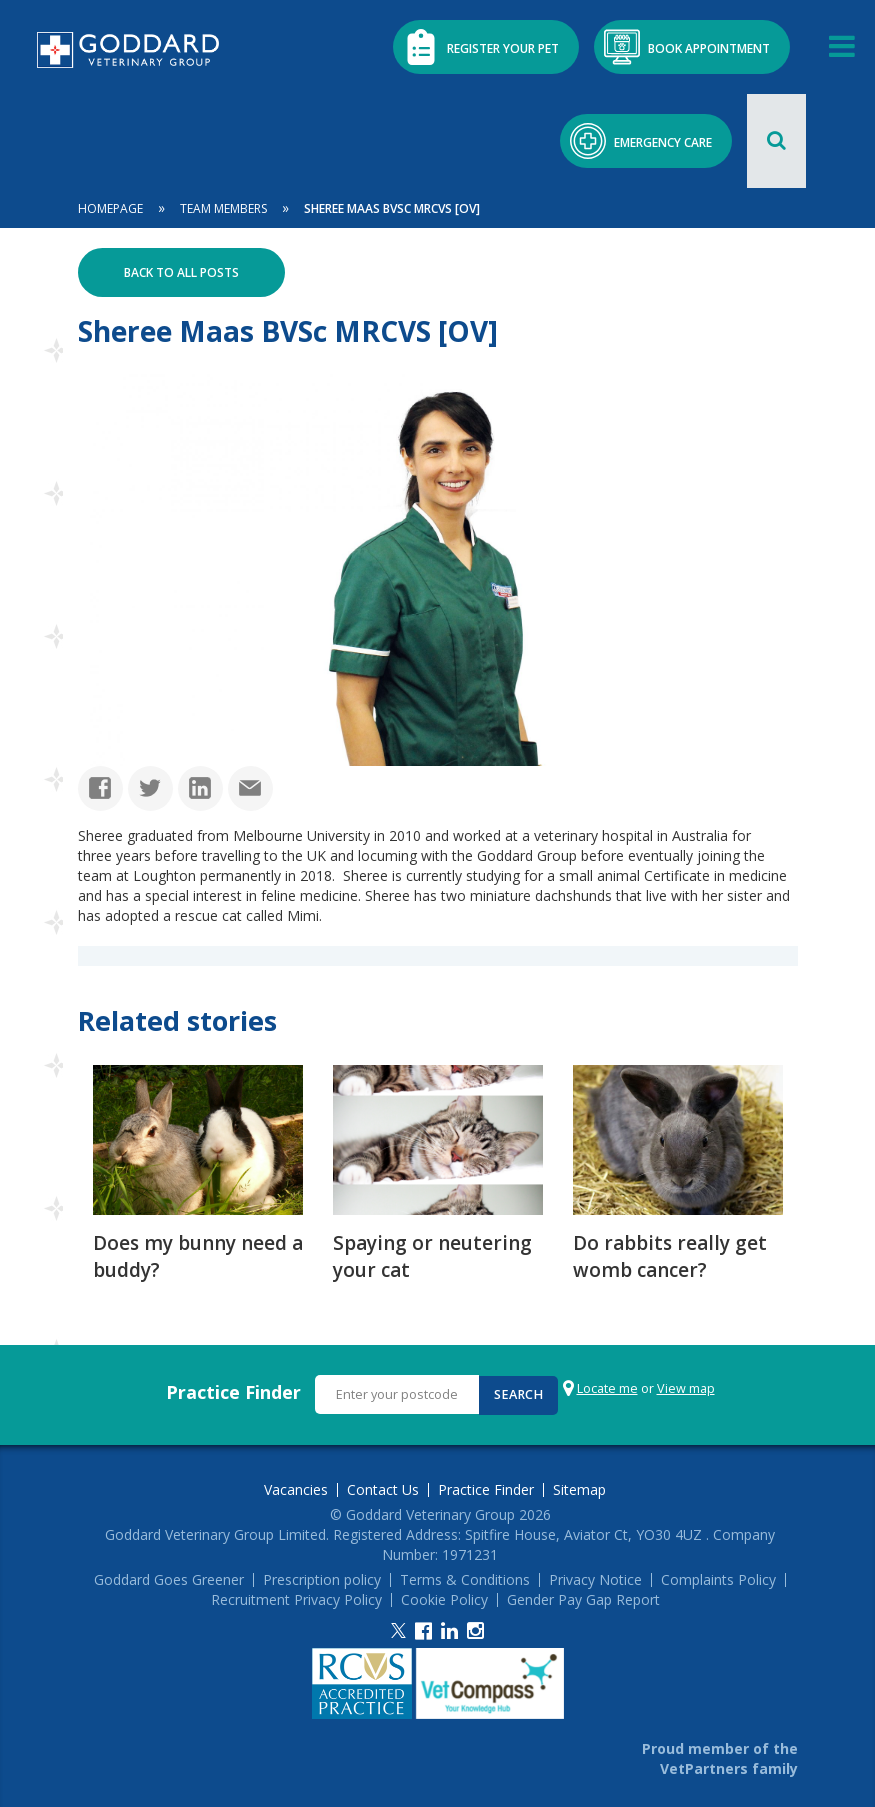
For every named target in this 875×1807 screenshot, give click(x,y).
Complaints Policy (718, 1578)
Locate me (606, 1386)
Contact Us (383, 1488)
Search (517, 1392)
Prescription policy (322, 1578)
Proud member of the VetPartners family (720, 1756)
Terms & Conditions (465, 1578)
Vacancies (296, 1488)
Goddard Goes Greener (169, 1578)
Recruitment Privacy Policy (296, 1598)
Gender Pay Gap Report (583, 1598)
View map (685, 1386)
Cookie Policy (444, 1598)
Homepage (110, 207)
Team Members (223, 207)
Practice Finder (233, 1390)
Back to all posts (181, 271)
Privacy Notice (595, 1578)
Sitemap (579, 1488)
